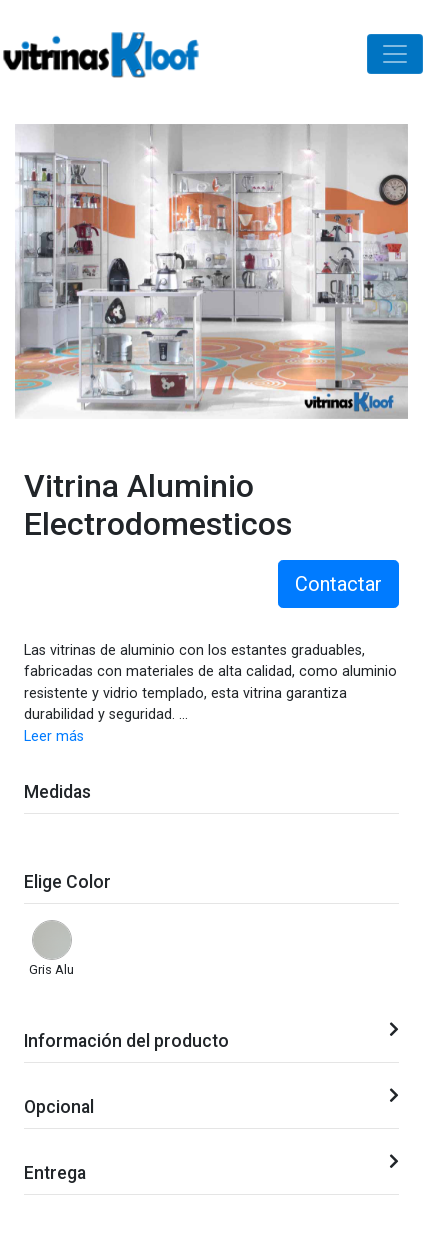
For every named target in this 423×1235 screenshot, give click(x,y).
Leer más (54, 736)
